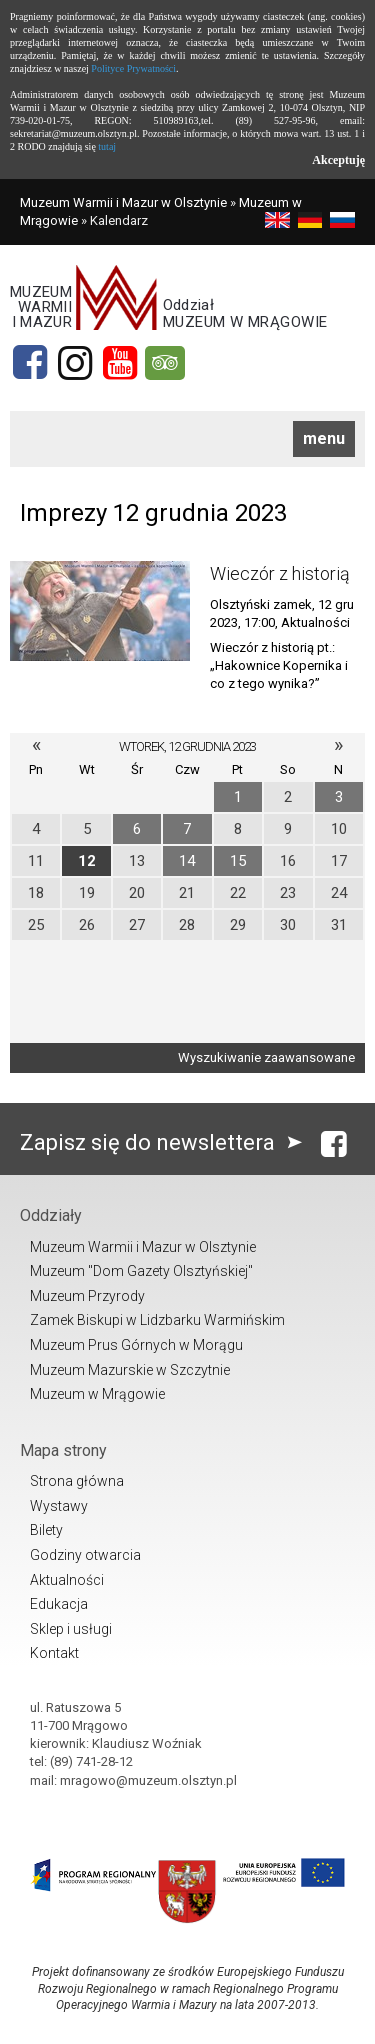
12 (87, 861)
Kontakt (54, 1653)
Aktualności (67, 1580)
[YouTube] (120, 363)
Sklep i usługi (71, 1629)
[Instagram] (75, 363)
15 (238, 861)
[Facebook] (30, 363)
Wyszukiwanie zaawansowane (266, 1057)
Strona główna (77, 1481)
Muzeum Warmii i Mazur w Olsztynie (123, 202)
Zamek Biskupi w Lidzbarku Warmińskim (157, 1320)
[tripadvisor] (165, 363)
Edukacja (59, 1604)
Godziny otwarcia (85, 1555)
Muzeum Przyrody (87, 1296)
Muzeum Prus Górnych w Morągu (136, 1345)
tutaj (107, 146)
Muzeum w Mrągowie (97, 1394)
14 (187, 861)
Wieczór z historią (280, 573)
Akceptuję (338, 160)
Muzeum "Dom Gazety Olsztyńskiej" (141, 1271)
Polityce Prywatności (133, 68)
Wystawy (59, 1506)
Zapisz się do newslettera (165, 1142)
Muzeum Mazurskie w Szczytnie (130, 1370)
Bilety (46, 1530)
